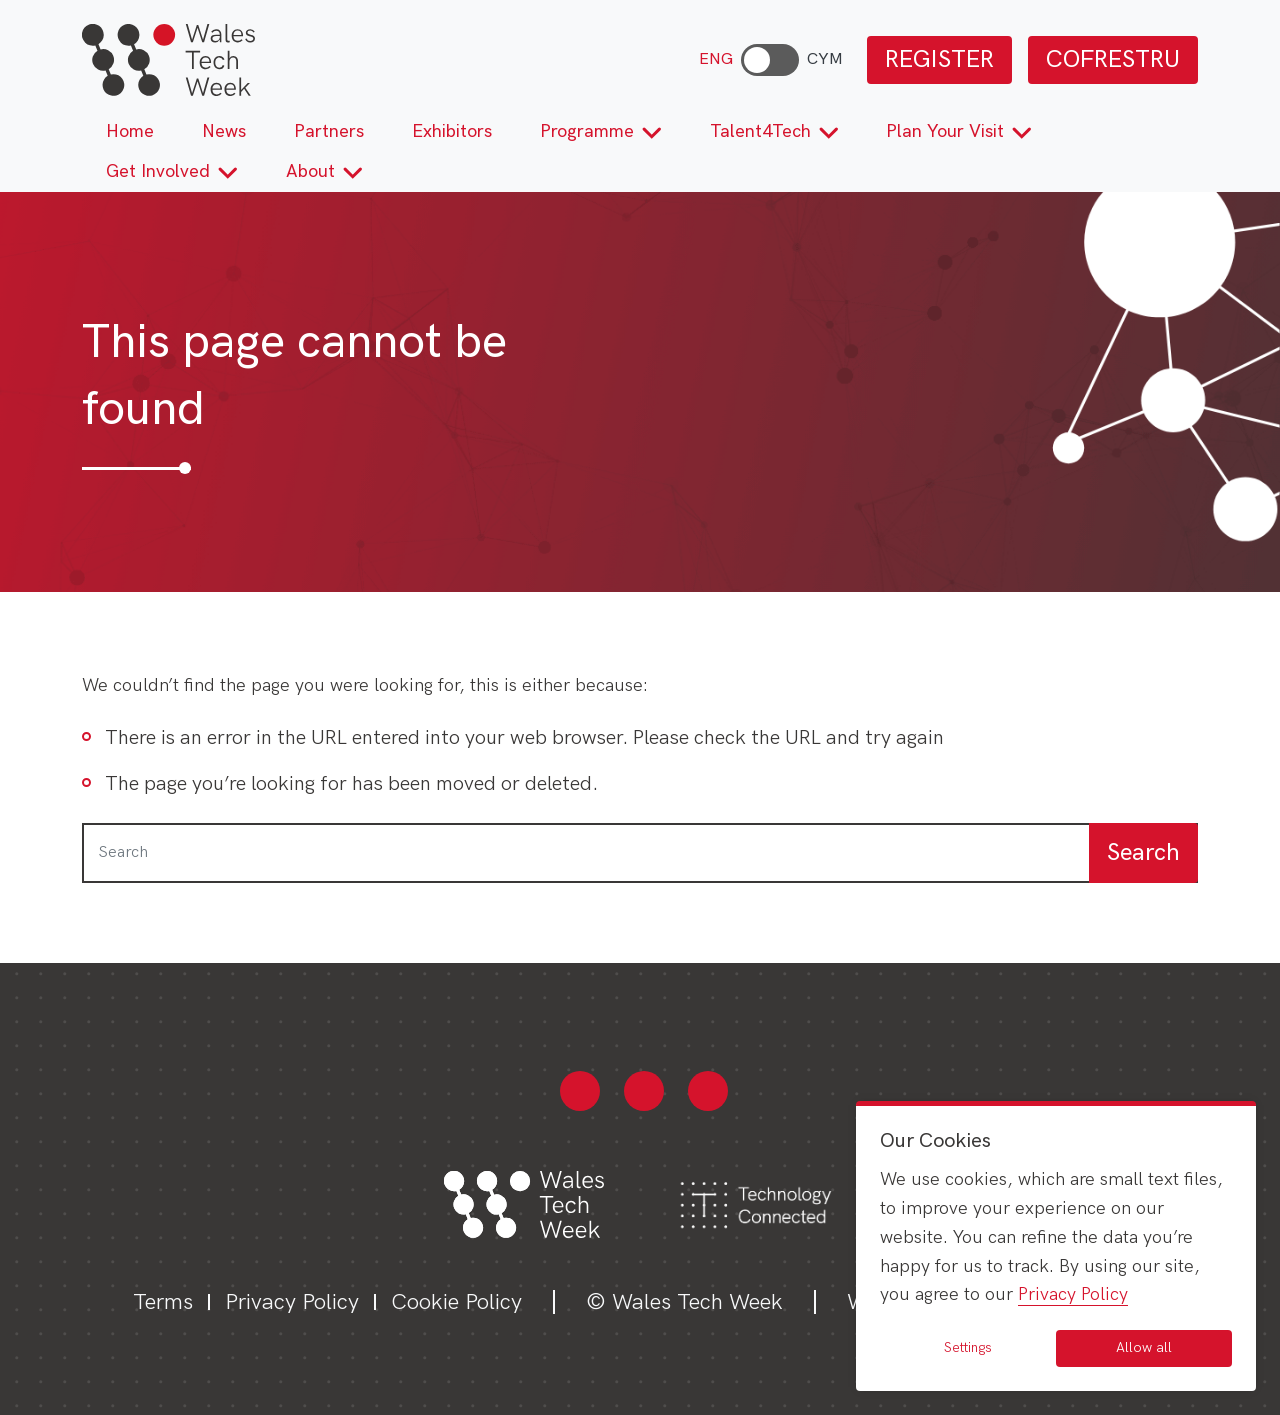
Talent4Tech (774, 131)
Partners (329, 131)
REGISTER (939, 59)
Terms (163, 1302)
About (324, 171)
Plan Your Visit (959, 131)
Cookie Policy (456, 1302)
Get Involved (172, 171)
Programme (601, 131)
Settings (968, 1347)
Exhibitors (452, 131)
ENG (716, 59)
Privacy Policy (292, 1302)
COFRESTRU (1113, 59)
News (224, 131)
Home (130, 131)
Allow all (1144, 1347)
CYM (825, 59)
